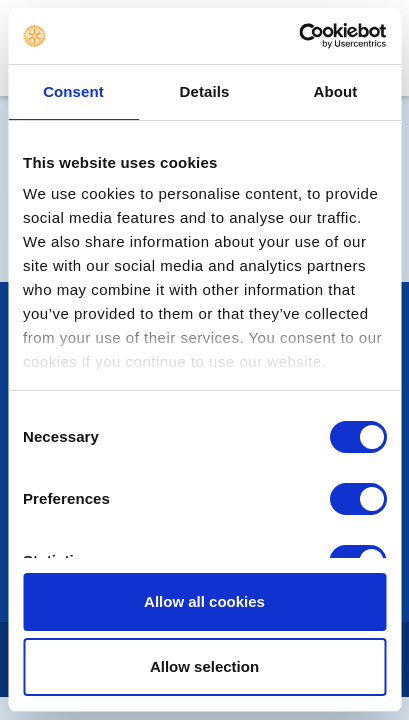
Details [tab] (205, 91)
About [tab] (336, 91)
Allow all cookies (204, 601)
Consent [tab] (73, 91)
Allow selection (204, 666)
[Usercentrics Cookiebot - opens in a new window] (298, 36)
